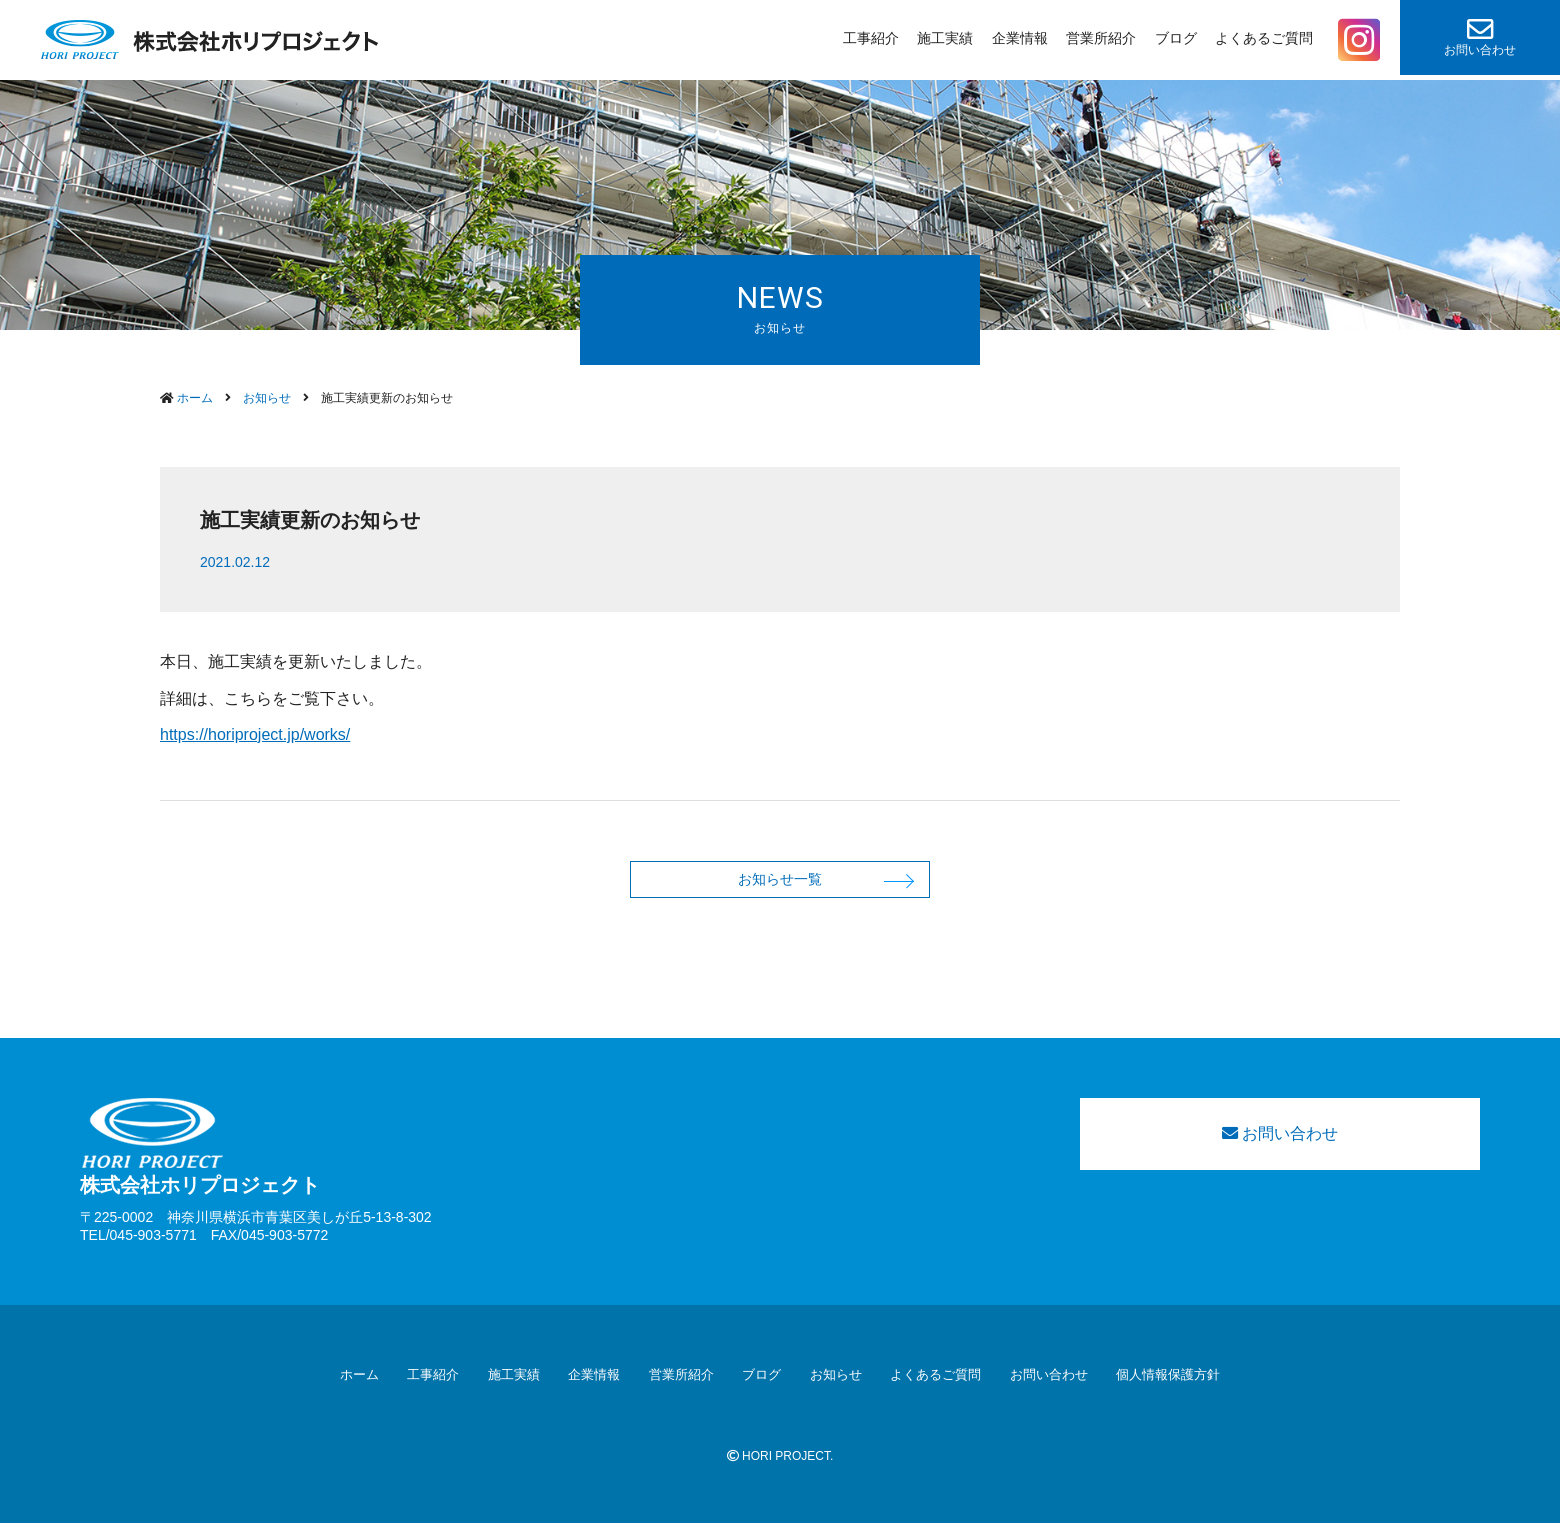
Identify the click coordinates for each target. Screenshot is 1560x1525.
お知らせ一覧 (780, 879)
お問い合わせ (1480, 36)
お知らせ (836, 1376)
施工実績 (945, 38)
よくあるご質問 (1264, 38)
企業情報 (1020, 38)
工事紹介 (871, 38)
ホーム (359, 1376)
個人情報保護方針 (1168, 1376)
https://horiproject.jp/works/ (255, 734)
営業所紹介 (1101, 38)
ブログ (1176, 38)
